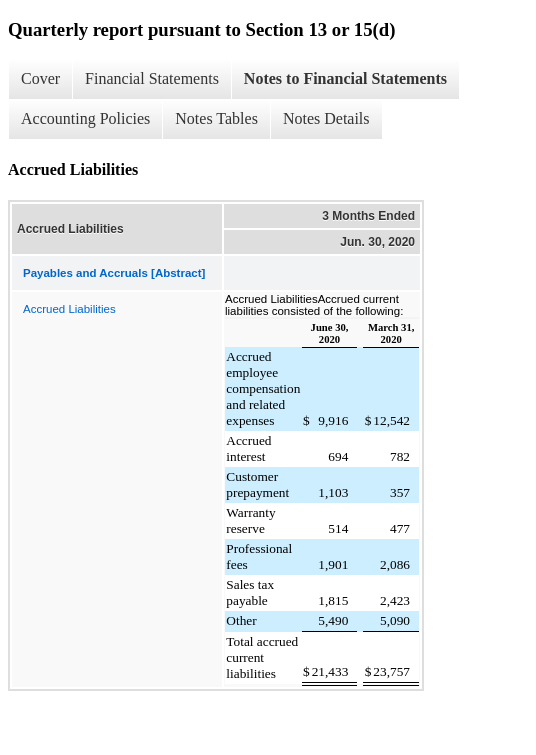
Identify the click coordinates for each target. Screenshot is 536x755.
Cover (40, 78)
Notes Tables (216, 118)
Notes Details (326, 118)
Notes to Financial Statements (345, 78)
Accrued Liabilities (69, 309)
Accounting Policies (85, 118)
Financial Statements (152, 78)
